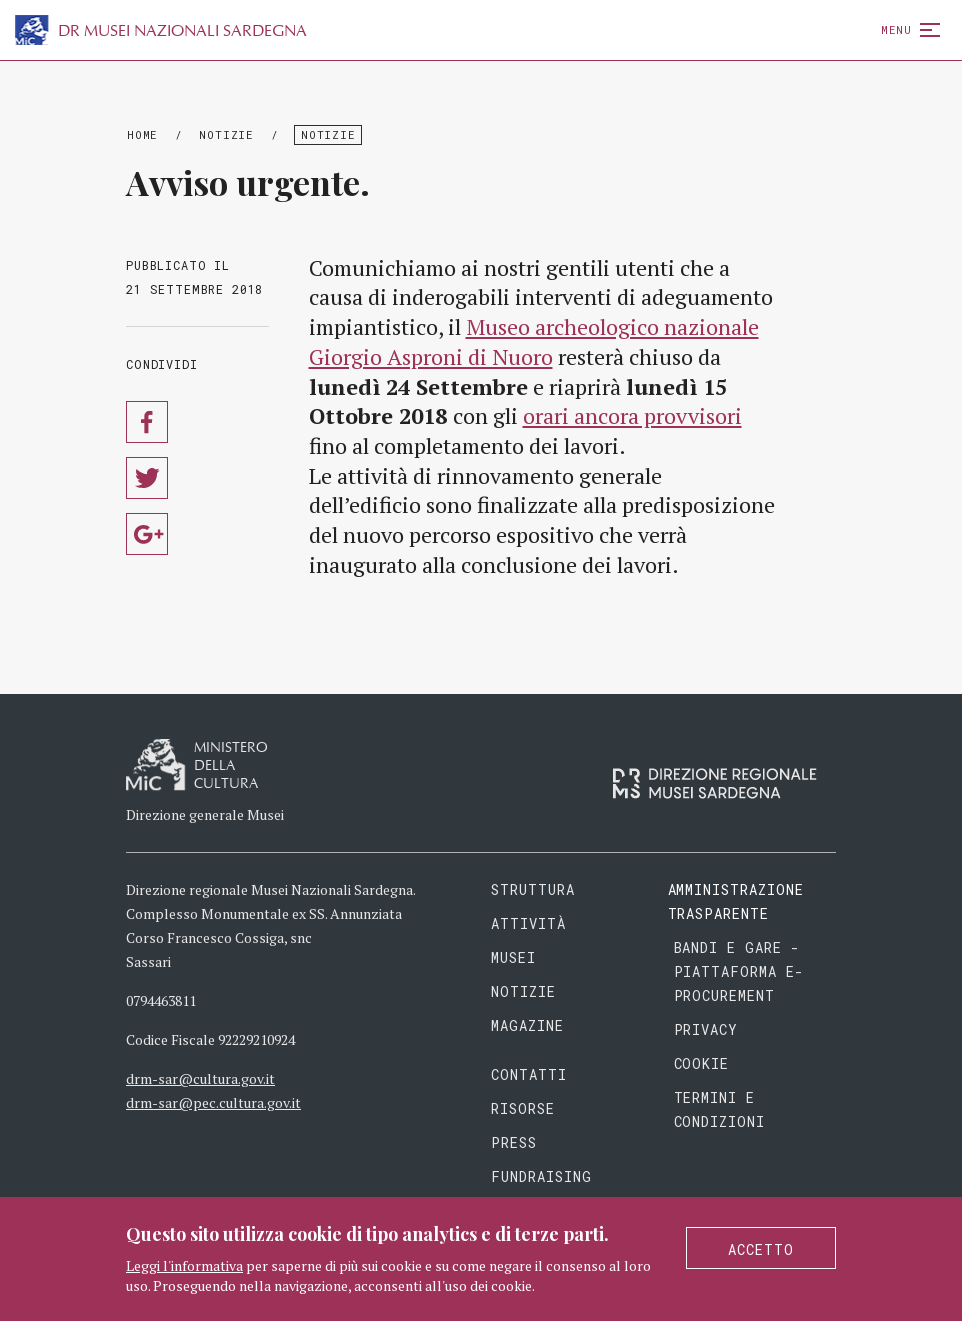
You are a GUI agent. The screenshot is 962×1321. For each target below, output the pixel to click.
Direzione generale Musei (205, 814)
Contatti (529, 1074)
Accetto (761, 1249)
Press (514, 1142)
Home (142, 134)
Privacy (706, 1029)
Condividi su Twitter (147, 478)
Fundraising (541, 1176)
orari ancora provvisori (632, 415)
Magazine (527, 1025)
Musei (513, 957)
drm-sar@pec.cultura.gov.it (213, 1102)
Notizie (226, 134)
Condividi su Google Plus (147, 534)
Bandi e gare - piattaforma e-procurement (739, 971)
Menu (906, 29)
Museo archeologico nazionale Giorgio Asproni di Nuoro (534, 341)
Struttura (533, 889)
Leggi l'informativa (184, 1265)
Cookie (702, 1063)
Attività (528, 923)
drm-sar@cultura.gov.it (200, 1078)
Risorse (523, 1108)
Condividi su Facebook (147, 422)
